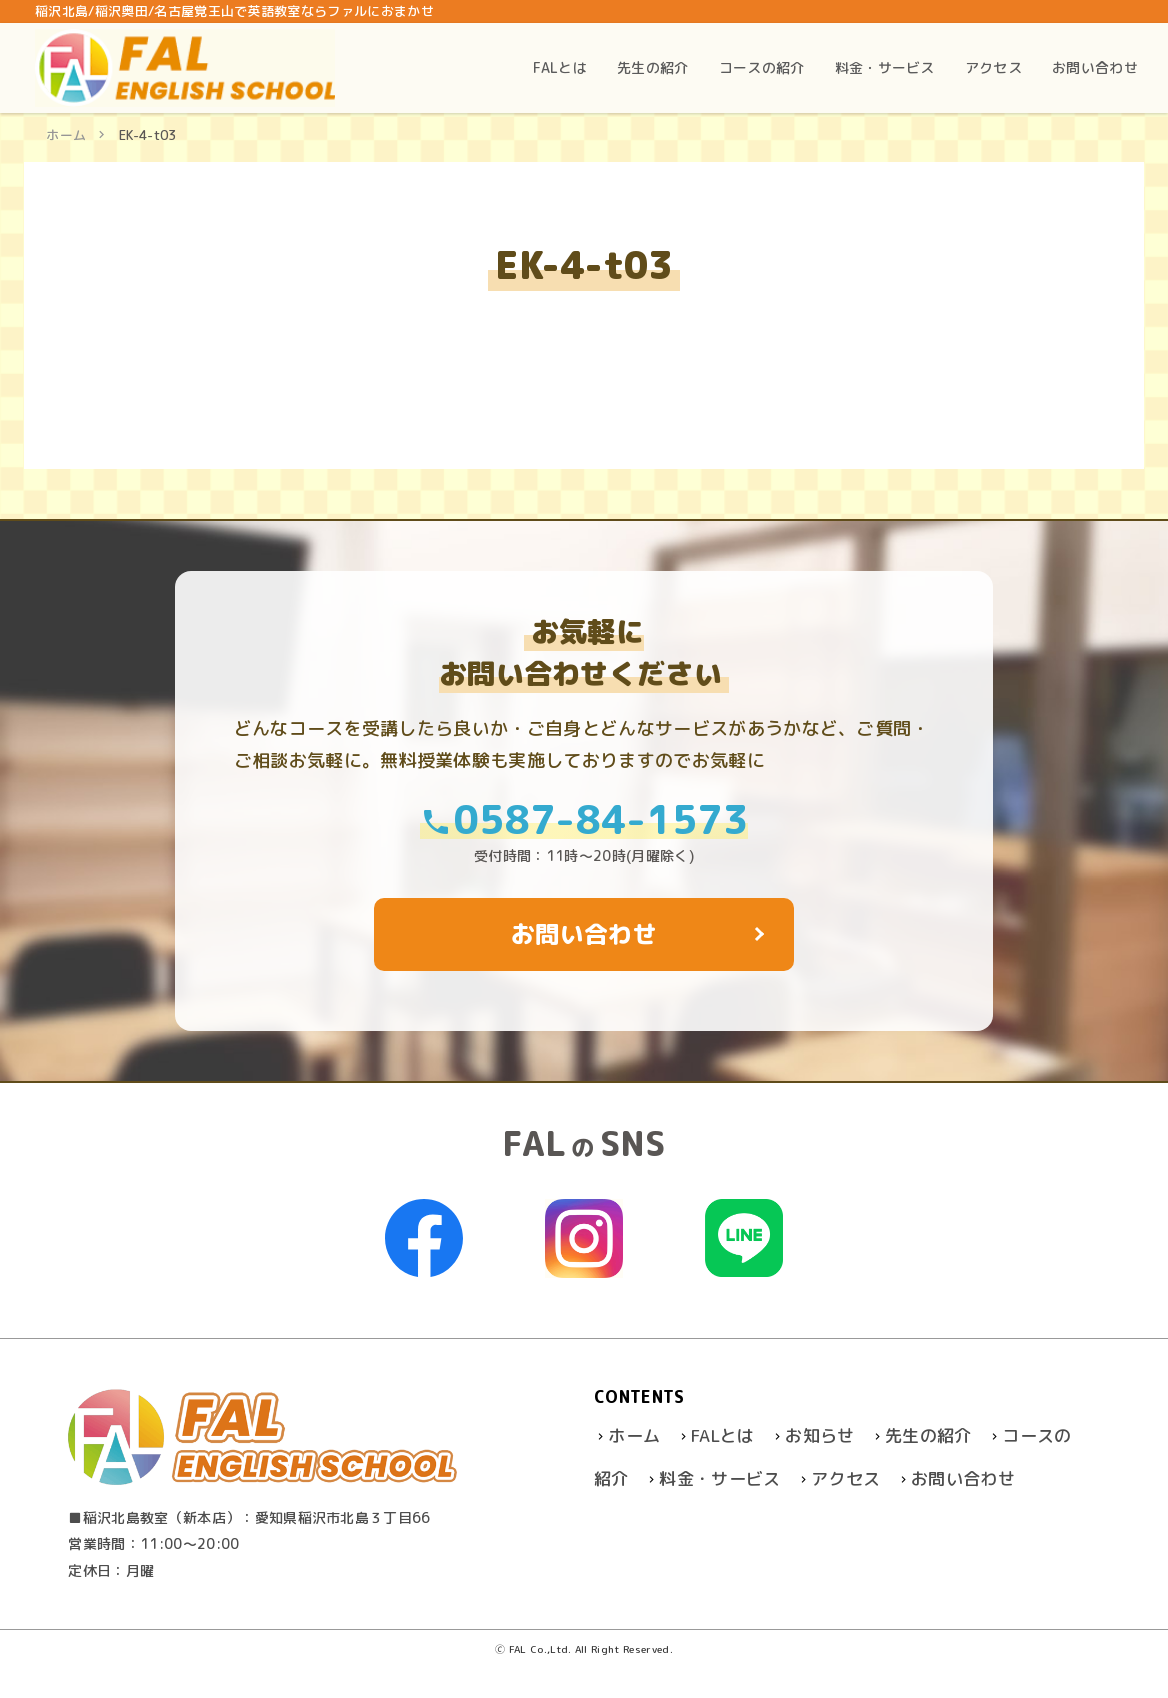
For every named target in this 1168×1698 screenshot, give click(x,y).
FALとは (723, 1435)
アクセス (845, 1478)
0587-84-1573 (584, 819)
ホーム (66, 135)
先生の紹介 (928, 1435)
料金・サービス (719, 1478)
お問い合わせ (963, 1478)
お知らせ (819, 1435)
